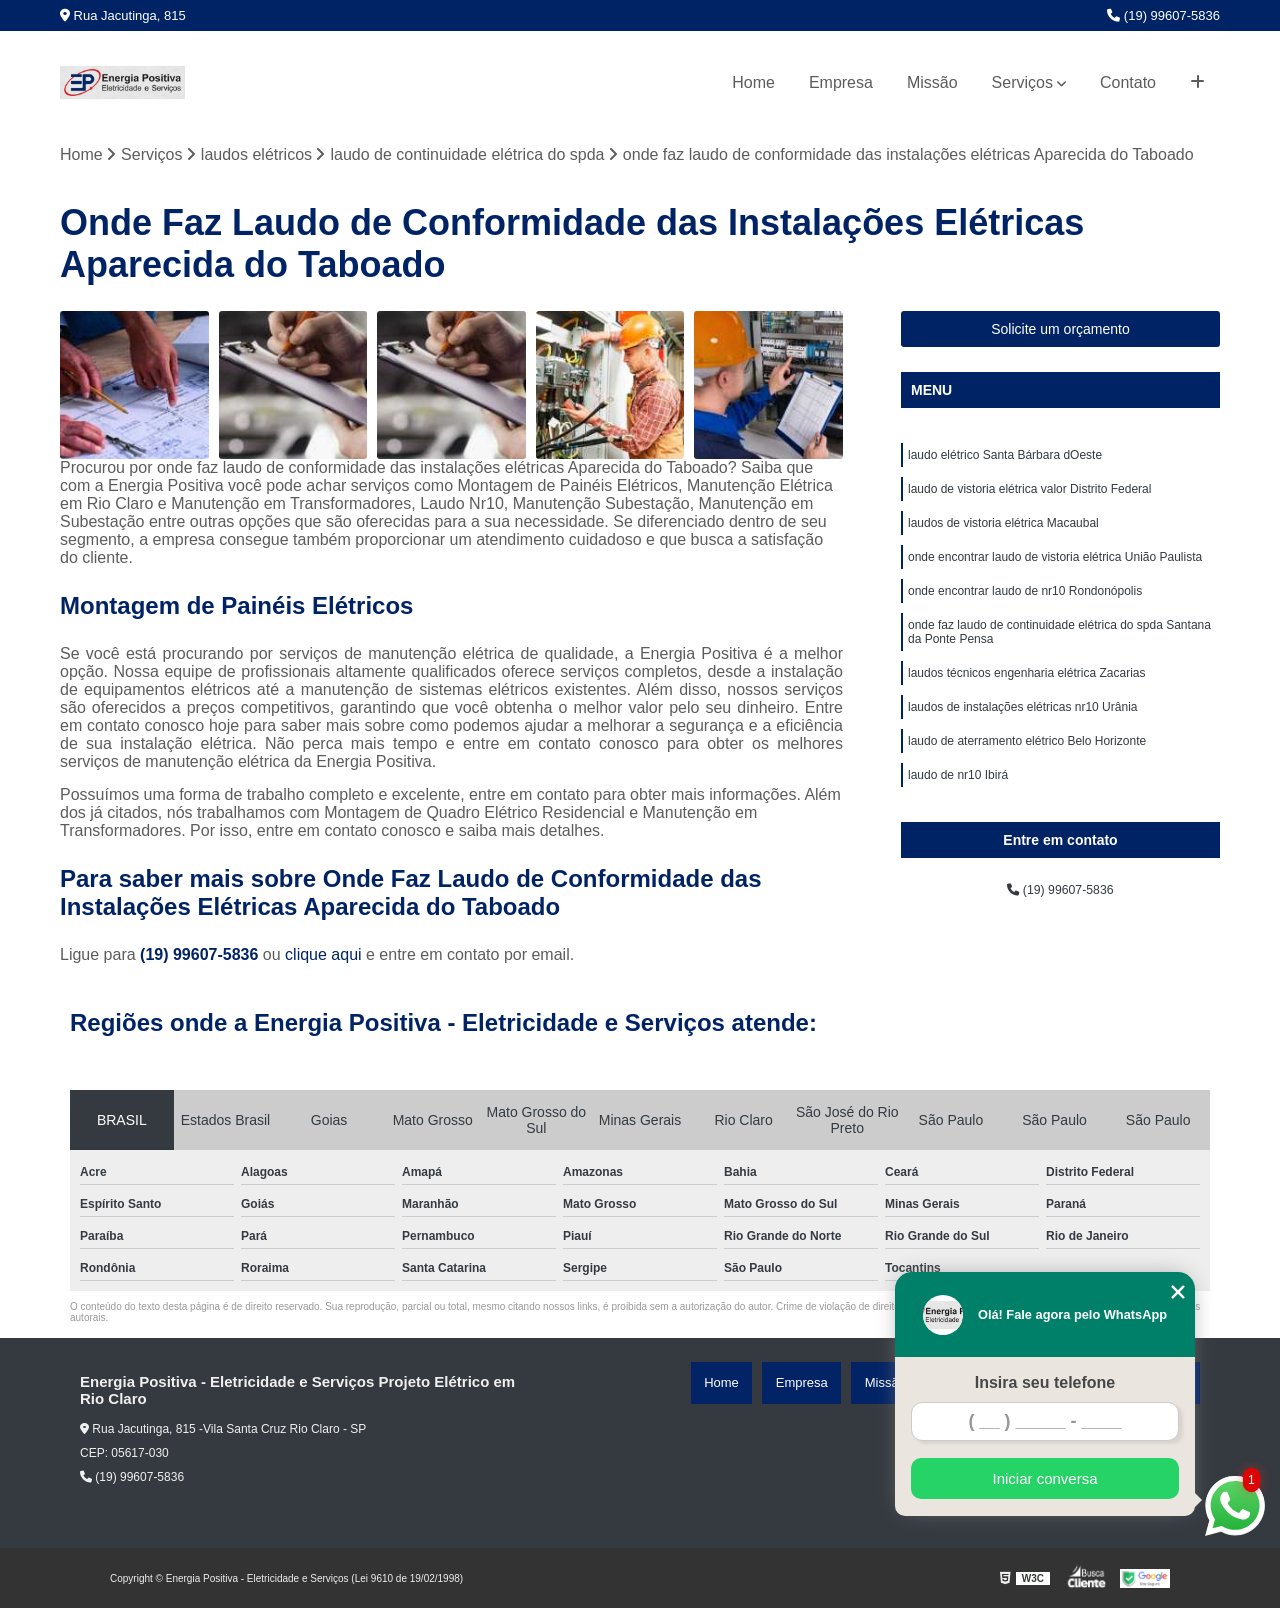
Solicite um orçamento (1060, 336)
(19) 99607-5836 (1163, 15)
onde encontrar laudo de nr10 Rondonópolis (1025, 617)
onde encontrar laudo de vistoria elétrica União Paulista (1055, 579)
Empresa (841, 82)
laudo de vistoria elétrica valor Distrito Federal (1029, 503)
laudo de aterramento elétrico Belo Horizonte (1027, 787)
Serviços (1022, 82)
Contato (1128, 82)
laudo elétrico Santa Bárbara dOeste (1005, 465)
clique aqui (323, 962)
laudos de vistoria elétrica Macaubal (1003, 541)
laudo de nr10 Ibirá (958, 825)
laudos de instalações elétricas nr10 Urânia (1022, 749)
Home (753, 82)
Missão (932, 82)
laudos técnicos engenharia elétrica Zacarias (1026, 711)
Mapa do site (1162, 1390)
